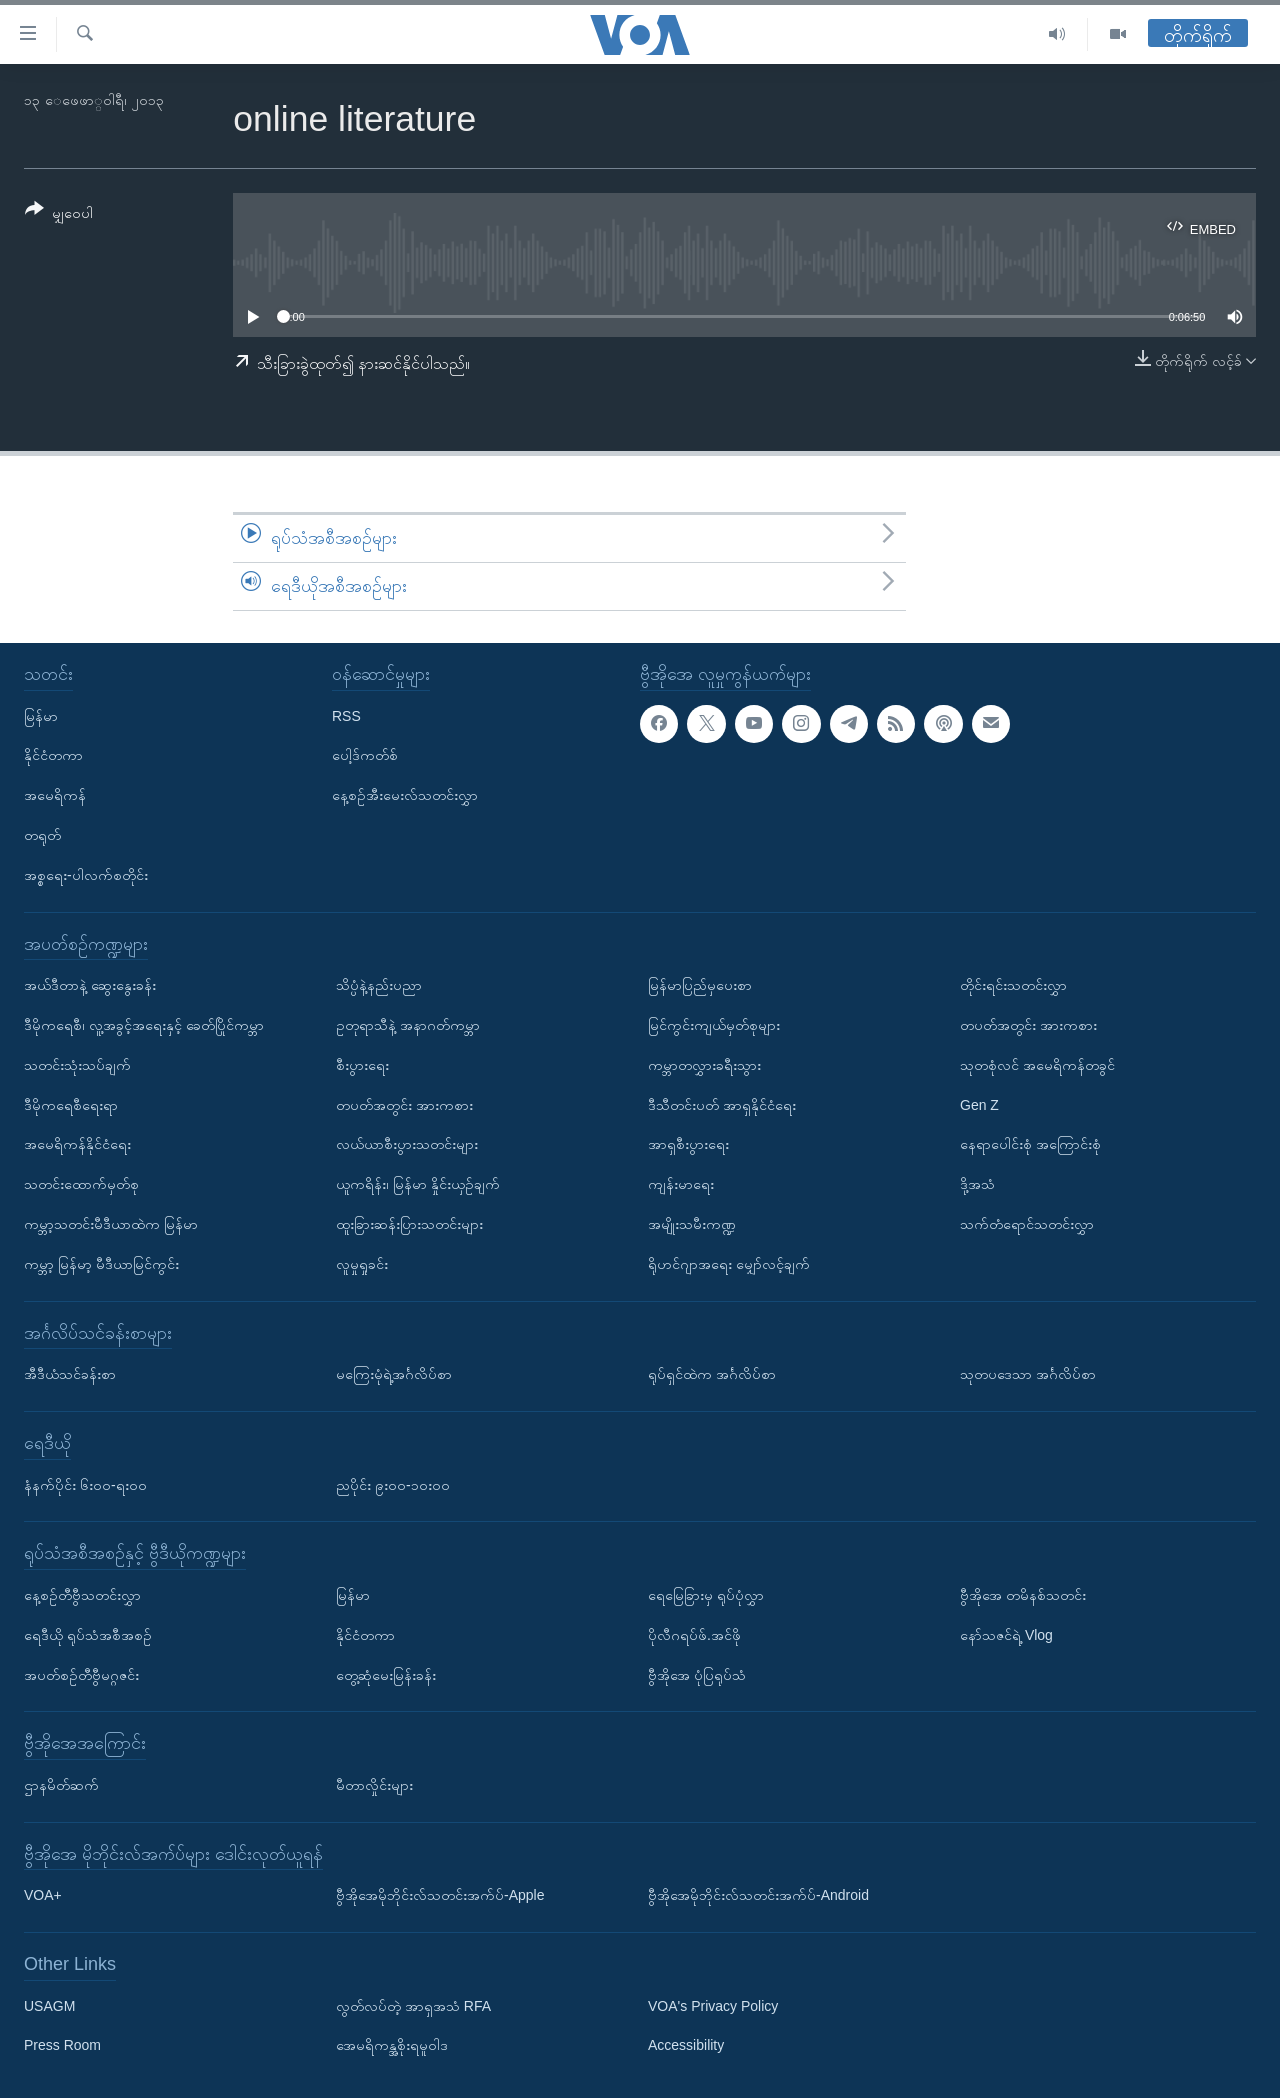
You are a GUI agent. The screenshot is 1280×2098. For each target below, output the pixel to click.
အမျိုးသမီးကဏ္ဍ (692, 1224)
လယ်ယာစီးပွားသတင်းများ (407, 1144)
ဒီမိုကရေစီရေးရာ (71, 1104)
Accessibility (686, 2045)
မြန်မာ (41, 715)
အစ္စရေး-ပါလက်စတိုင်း (86, 874)
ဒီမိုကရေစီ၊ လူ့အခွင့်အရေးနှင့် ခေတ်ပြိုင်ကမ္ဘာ (144, 1025)
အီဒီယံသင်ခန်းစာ (70, 1374)
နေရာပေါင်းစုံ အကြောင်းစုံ (1030, 1144)
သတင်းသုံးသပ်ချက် (77, 1064)
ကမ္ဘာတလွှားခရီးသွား (704, 1064)
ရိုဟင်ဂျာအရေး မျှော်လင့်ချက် (729, 1263)
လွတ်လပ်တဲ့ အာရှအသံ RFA (413, 2005)
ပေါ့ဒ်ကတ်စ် (365, 755)
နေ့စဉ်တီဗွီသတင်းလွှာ (82, 1595)
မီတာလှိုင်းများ (374, 1785)
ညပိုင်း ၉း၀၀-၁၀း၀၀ (393, 1484)
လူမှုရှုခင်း (362, 1263)
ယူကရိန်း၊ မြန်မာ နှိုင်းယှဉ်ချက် (418, 1184)
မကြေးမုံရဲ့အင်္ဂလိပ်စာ (394, 1374)
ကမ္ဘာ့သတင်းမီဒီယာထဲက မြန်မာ (111, 1224)
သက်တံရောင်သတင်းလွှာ (1027, 1224)
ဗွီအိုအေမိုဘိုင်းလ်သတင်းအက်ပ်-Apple (440, 1895)
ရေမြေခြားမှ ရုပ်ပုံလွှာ (706, 1595)
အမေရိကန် (55, 795)
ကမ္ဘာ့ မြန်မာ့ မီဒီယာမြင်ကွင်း (101, 1263)
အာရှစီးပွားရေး (688, 1144)
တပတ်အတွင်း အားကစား (404, 1104)
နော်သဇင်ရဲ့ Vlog (1006, 1634)
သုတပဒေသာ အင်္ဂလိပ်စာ (1028, 1374)
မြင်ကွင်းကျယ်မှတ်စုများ (714, 1025)
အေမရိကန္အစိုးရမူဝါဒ (392, 2045)
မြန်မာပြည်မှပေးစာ (700, 985)
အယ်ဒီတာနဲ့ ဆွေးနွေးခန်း (90, 985)
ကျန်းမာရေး (681, 1184)
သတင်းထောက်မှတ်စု (81, 1184)
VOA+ (43, 1895)
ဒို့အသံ (977, 1184)
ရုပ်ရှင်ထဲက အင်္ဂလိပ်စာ (712, 1374)
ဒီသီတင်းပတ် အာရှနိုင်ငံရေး (722, 1104)
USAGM (49, 2005)
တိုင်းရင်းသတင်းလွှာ (1013, 985)
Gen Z (979, 1104)
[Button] (59, 214)
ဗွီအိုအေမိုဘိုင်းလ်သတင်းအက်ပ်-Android (758, 1895)
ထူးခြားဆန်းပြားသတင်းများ (409, 1224)
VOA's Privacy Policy (713, 2005)
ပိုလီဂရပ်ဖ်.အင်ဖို (694, 1634)
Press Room (62, 2045)
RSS (346, 715)
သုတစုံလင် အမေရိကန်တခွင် (1037, 1064)
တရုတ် (42, 835)
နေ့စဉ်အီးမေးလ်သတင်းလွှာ (405, 795)
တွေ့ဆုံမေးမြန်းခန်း (386, 1674)
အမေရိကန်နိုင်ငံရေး (77, 1144)
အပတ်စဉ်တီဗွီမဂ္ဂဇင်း (81, 1674)
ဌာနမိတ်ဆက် (61, 1785)
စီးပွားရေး (362, 1064)
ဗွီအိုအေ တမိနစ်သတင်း (1023, 1595)
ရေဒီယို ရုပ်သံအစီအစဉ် (88, 1634)
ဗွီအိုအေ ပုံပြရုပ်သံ (697, 1674)
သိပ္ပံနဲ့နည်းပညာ (379, 985)
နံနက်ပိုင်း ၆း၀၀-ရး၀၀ (85, 1484)
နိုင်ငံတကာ (53, 755)
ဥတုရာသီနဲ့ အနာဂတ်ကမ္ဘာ (408, 1025)
